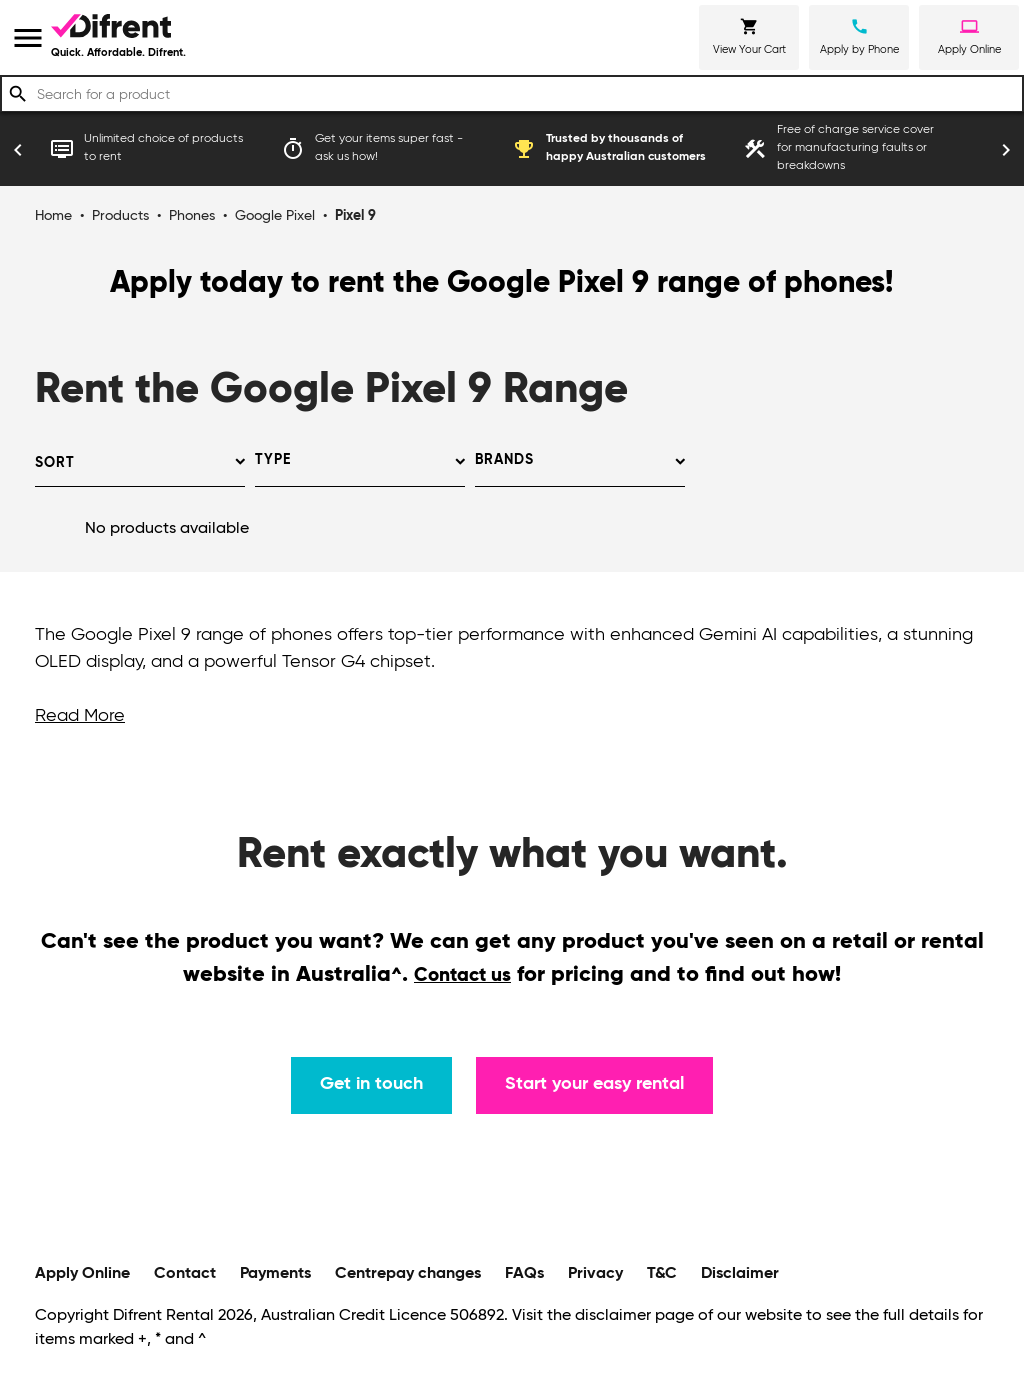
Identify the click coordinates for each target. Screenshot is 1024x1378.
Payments (275, 1274)
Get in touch (371, 1084)
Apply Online (82, 1274)
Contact (185, 1274)
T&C (662, 1274)
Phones (192, 216)
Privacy (595, 1274)
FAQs (524, 1274)
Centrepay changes (408, 1274)
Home (53, 216)
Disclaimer (740, 1274)
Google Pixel (275, 216)
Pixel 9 (355, 216)
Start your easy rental (594, 1084)
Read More (80, 716)
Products (120, 216)
